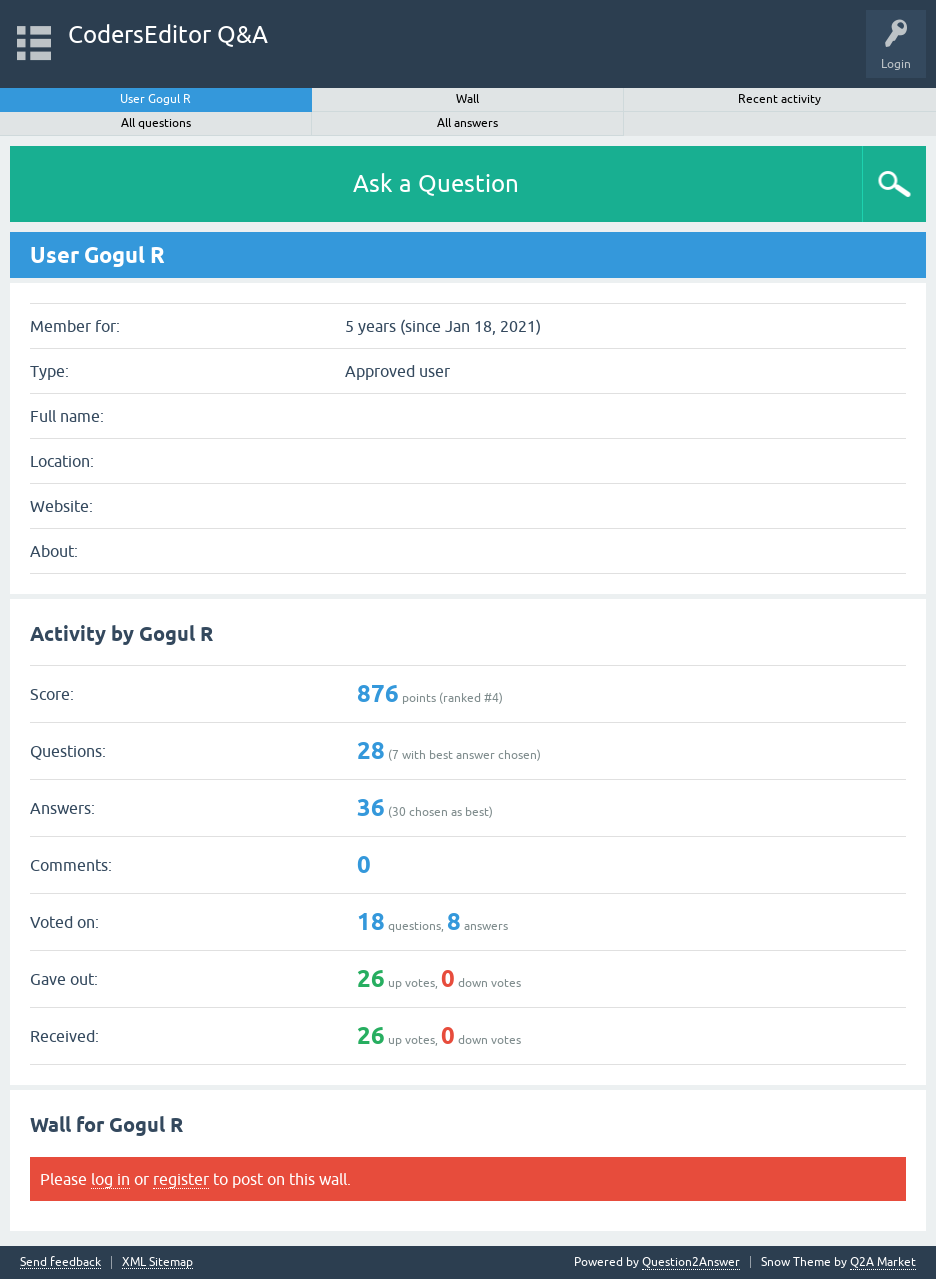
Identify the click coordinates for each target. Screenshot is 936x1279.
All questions (156, 123)
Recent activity (779, 99)
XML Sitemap (157, 1262)
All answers (467, 123)
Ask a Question (436, 183)
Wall (467, 99)
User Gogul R (155, 99)
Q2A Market (883, 1262)
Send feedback (60, 1262)
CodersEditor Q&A (168, 34)
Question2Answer (691, 1262)
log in (110, 1179)
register (181, 1179)
